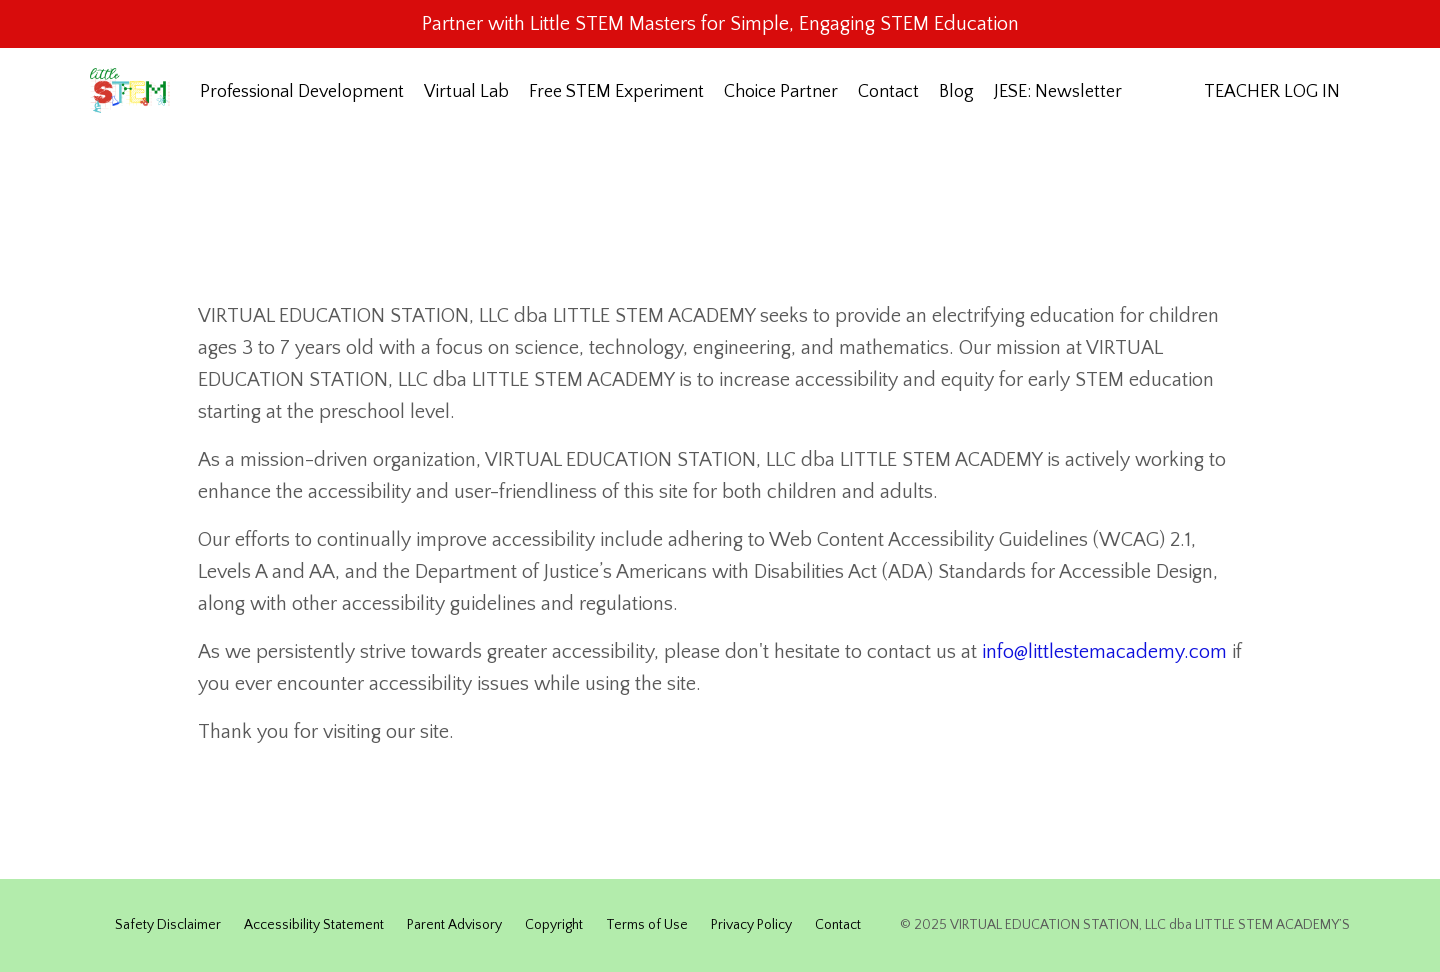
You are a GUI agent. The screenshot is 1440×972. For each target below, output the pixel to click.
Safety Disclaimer (168, 925)
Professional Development (302, 92)
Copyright (554, 925)
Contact (888, 92)
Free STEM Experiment (616, 92)
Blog (956, 92)
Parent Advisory (454, 925)
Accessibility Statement (314, 925)
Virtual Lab (466, 92)
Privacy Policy (751, 925)
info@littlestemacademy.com (1104, 652)
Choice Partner (781, 92)
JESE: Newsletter (1058, 92)
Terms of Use (647, 925)
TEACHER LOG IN (1272, 92)
